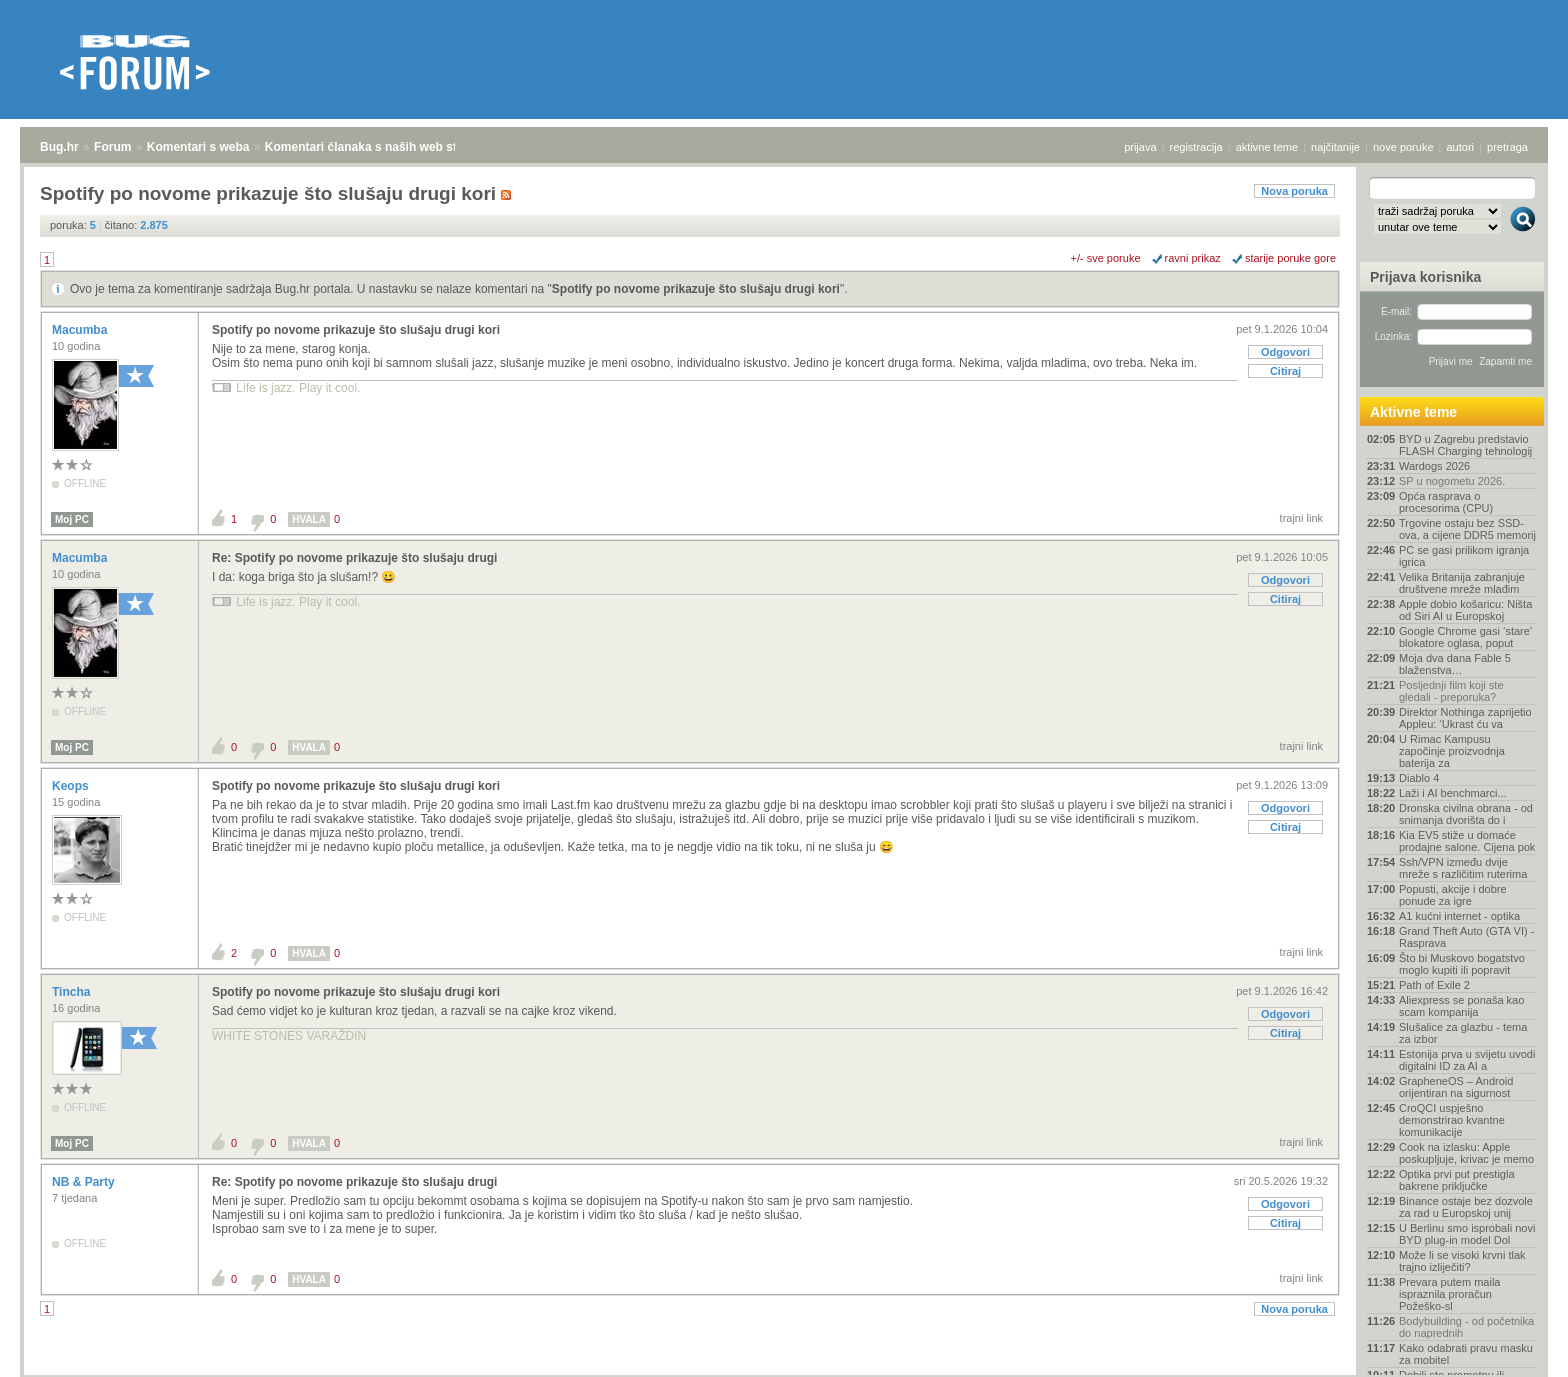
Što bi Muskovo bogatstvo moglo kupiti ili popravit (1462, 964)
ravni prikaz (1193, 258)
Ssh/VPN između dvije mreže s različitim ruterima (1463, 868)
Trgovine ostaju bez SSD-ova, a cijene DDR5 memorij (1467, 529)
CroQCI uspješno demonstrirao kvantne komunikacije (1452, 1120)
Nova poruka (1294, 191)
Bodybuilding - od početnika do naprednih (1466, 1327)
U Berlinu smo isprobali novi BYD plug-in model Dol (1467, 1234)
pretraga (1507, 147)
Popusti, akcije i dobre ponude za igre (1453, 895)
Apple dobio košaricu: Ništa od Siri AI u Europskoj (1465, 610)
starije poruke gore (1290, 258)
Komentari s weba (198, 147)
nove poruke (1403, 147)
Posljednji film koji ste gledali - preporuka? (1451, 691)
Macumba (81, 330)
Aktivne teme (1413, 412)
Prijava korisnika (1425, 277)
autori (1461, 147)
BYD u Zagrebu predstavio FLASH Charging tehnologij (1465, 445)
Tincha (73, 992)
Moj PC (72, 519)
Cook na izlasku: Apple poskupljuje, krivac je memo (1466, 1153)
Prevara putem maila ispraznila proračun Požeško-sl (1450, 1294)
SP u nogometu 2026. (1452, 481)
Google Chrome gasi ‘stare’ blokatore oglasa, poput (1465, 637)
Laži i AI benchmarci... (1453, 793)
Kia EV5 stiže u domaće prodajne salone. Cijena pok (1467, 841)
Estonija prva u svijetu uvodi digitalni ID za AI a (1467, 1060)
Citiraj (1285, 371)
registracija (1196, 147)
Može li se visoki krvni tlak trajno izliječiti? (1462, 1261)
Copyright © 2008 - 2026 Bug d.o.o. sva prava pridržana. (784, 1371)
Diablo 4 (1419, 778)
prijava (1140, 147)
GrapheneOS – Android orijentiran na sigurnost (1456, 1087)
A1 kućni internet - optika (1459, 916)
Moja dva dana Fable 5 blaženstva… (1455, 664)
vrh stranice (1513, 1348)
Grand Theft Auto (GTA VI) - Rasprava (1466, 937)
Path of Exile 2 (1434, 985)
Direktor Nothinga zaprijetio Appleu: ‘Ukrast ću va (1465, 718)
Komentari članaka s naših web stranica (378, 147)
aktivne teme (1267, 147)
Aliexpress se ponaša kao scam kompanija (1461, 1006)
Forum (112, 147)
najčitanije (1335, 147)
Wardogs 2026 (1434, 466)
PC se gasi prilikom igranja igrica (1464, 556)
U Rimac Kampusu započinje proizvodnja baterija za (1452, 751)
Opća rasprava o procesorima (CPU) (1446, 502)
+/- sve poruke (1106, 258)
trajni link (1301, 518)
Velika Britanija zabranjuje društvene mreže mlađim (1462, 583)
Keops (72, 786)
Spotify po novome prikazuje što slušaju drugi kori (696, 289)
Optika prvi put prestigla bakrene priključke (1457, 1180)
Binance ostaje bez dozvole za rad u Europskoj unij (1466, 1207)
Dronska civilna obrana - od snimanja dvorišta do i (1466, 814)
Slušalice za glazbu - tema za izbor (1463, 1033)
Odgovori (1285, 352)
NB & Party (85, 1182)
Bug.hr (59, 147)
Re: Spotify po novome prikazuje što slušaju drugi (354, 558)
